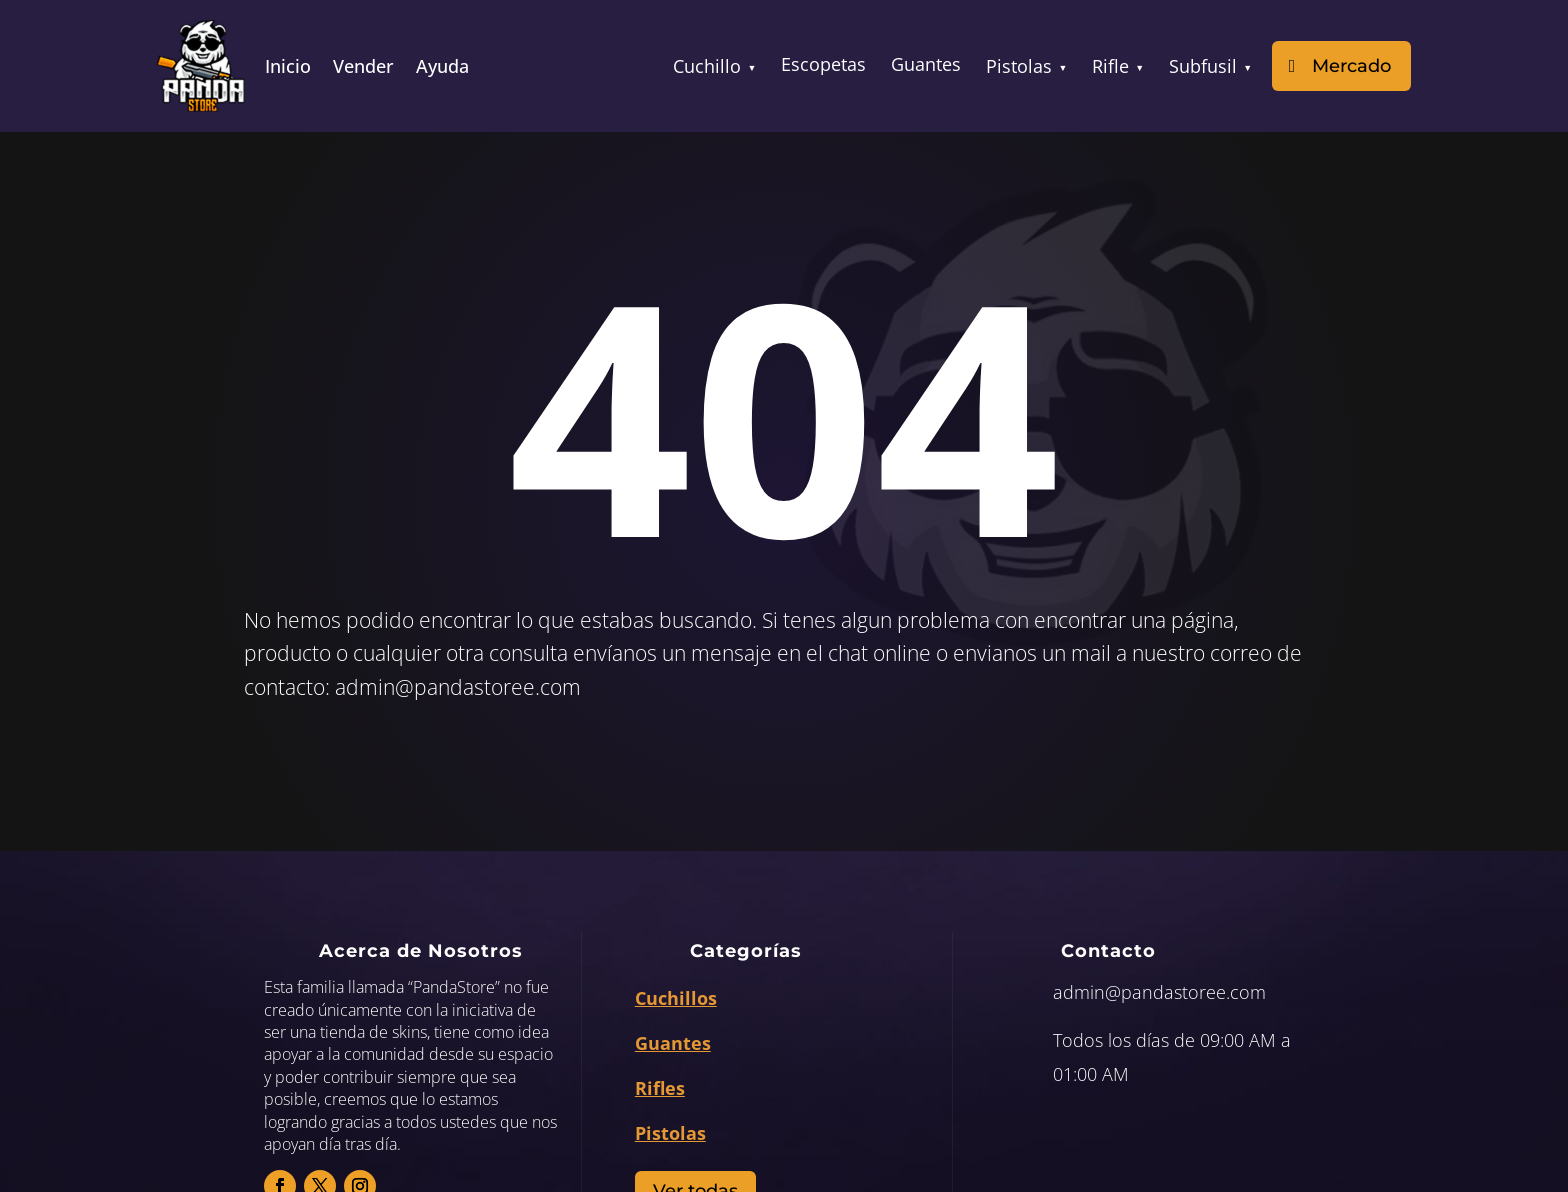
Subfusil (1210, 66)
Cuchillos (676, 998)
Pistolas (1026, 66)
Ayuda (442, 68)
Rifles (660, 1088)
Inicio (288, 68)
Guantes (926, 64)
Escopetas (823, 64)
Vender (363, 68)
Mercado (1351, 66)
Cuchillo (714, 66)
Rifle (1118, 66)
